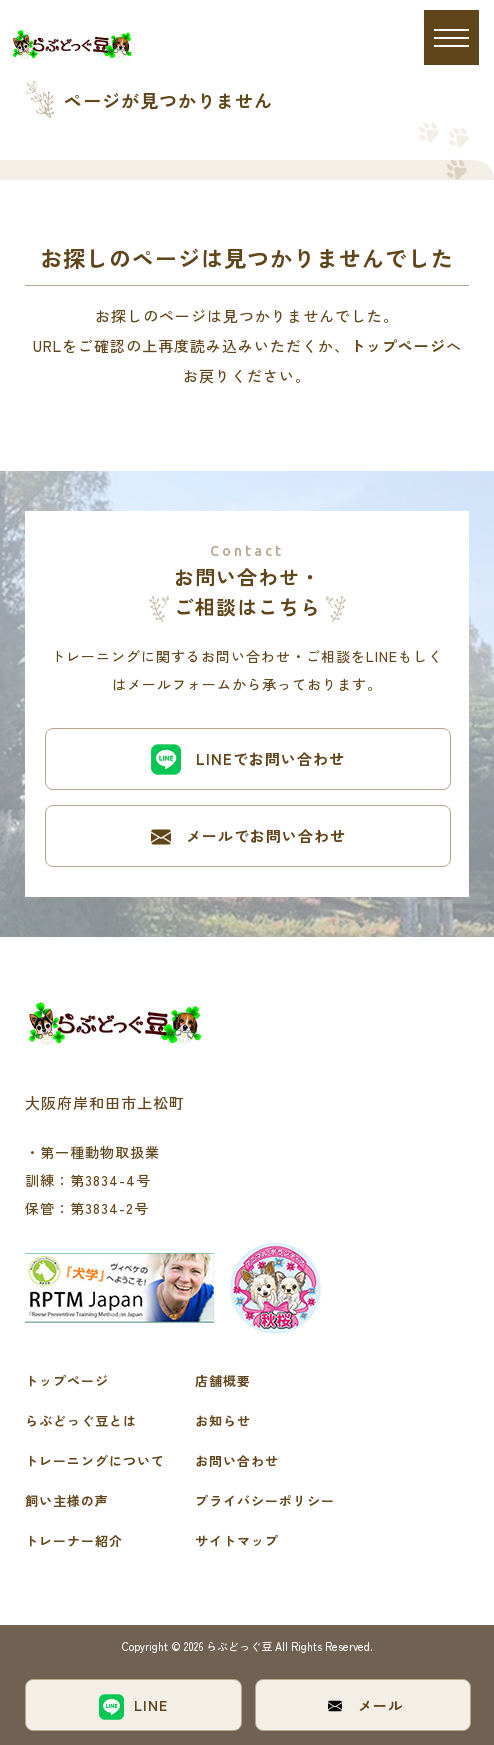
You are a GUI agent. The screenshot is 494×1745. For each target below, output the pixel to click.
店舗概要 (223, 1380)
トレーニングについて (95, 1460)
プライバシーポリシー (265, 1500)
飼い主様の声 (67, 1500)
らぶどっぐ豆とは (81, 1420)
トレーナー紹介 (74, 1540)
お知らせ (223, 1420)
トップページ (398, 345)
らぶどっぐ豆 (240, 1646)
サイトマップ (237, 1540)
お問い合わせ (237, 1460)
